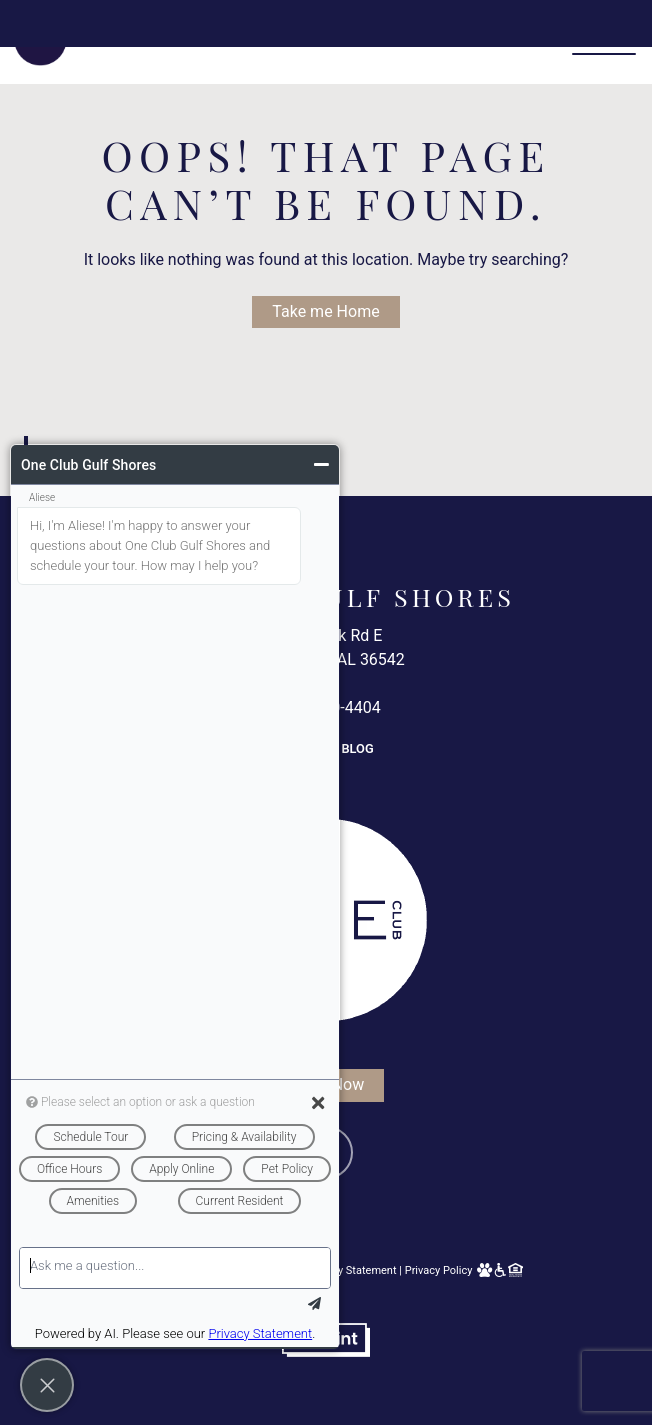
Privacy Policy (439, 1270)
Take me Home (325, 311)
